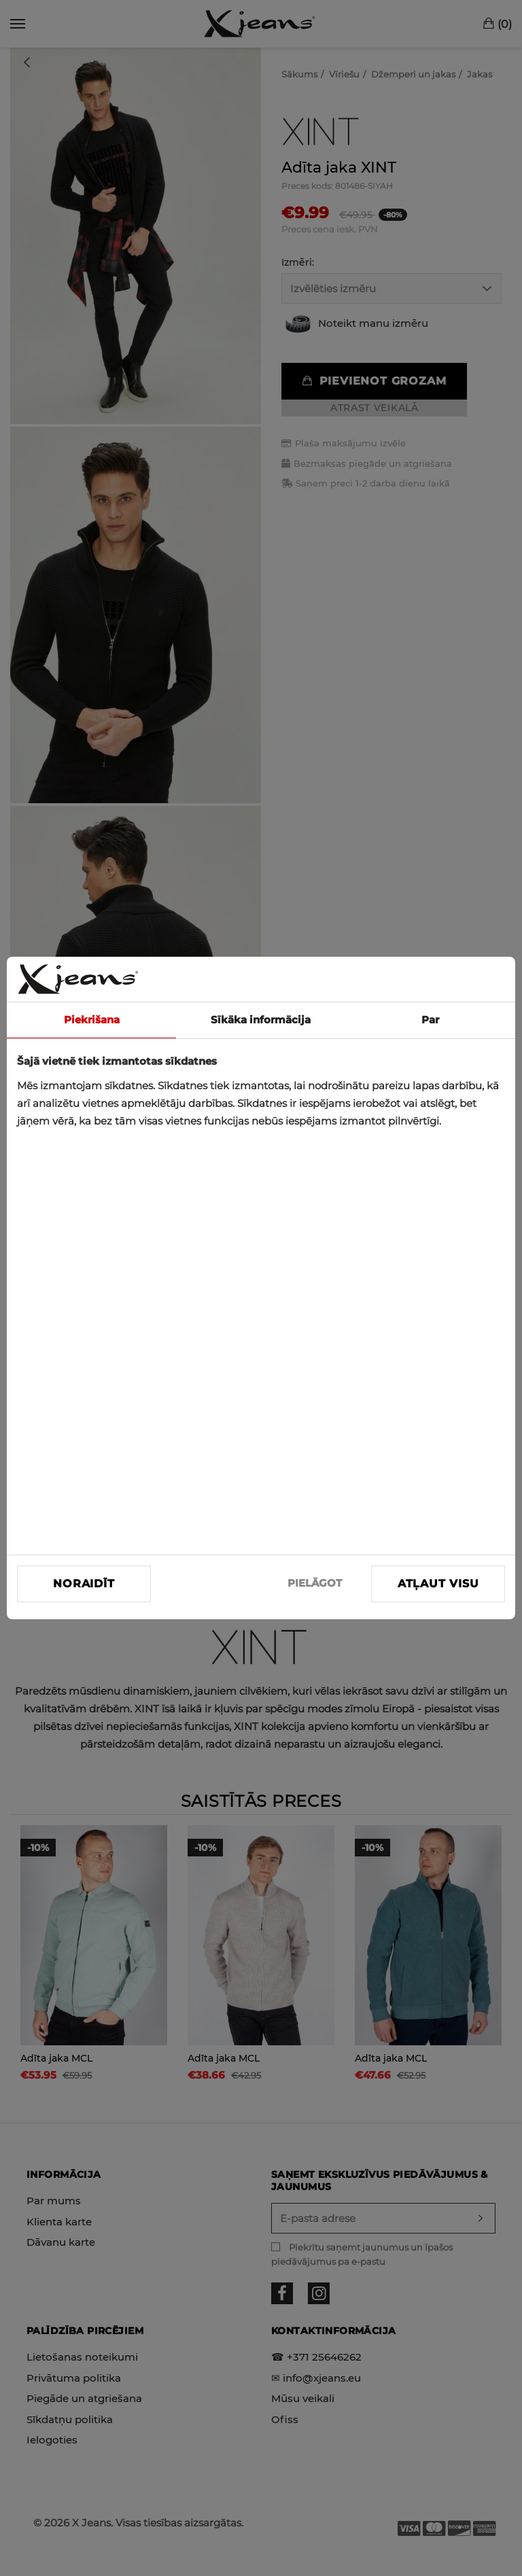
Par (430, 1019)
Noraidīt (83, 1583)
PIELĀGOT (315, 1582)
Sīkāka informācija (261, 1019)
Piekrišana (92, 1019)
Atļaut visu (438, 1583)
